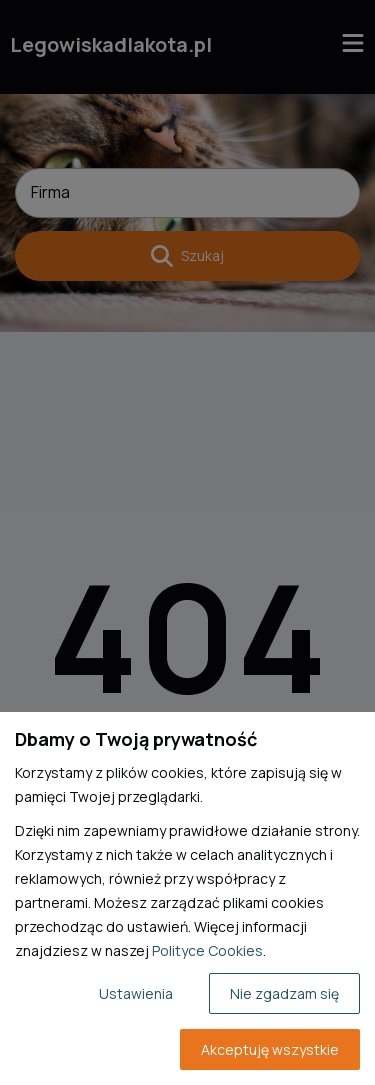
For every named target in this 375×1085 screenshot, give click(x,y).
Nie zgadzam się (284, 993)
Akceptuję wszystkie (270, 1049)
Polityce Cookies (207, 950)
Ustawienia (136, 993)
